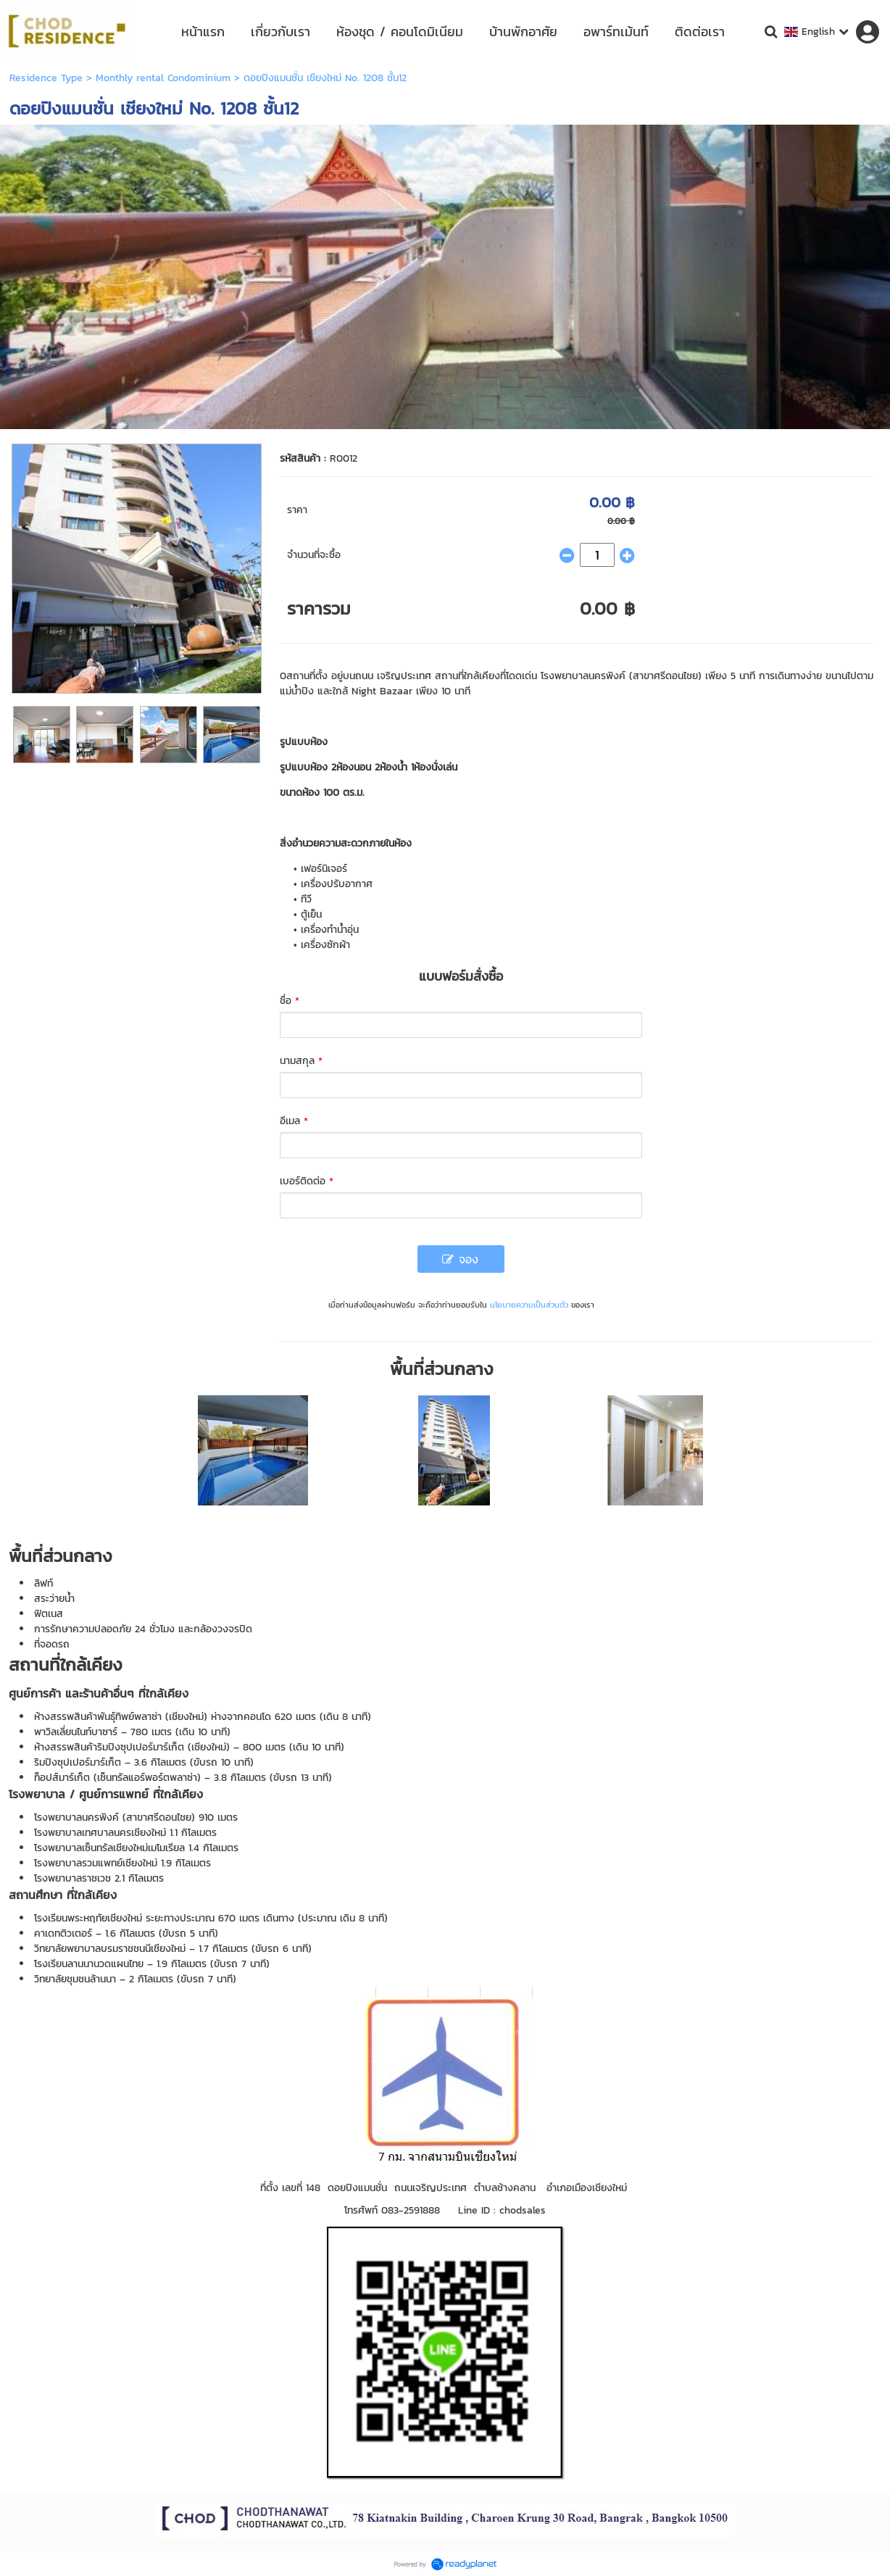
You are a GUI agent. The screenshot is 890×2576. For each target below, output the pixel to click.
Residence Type (46, 78)
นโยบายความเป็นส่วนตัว (529, 1304)
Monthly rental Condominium (163, 78)
